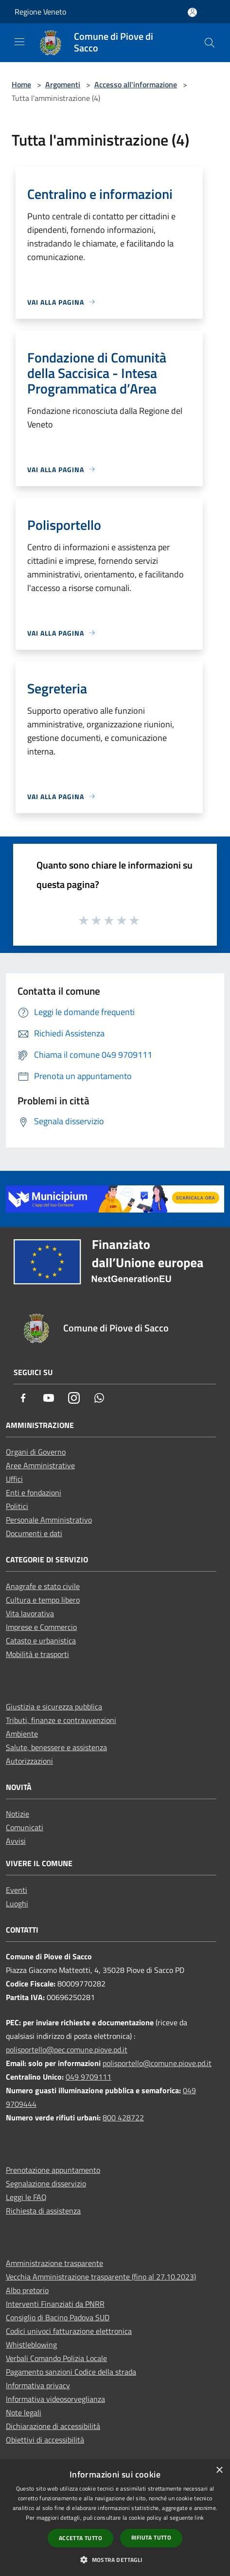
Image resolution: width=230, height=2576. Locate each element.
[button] (115, 2559)
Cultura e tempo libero (43, 1600)
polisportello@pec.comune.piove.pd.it (66, 2049)
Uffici (14, 1479)
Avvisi (16, 1841)
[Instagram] (74, 1398)
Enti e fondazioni (33, 1492)
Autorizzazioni (29, 1761)
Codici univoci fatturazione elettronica (69, 2331)
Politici (17, 1506)
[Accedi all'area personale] (192, 12)
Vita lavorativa (30, 1613)
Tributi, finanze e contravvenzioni (61, 1720)
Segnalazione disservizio (46, 2183)
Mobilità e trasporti (37, 1654)
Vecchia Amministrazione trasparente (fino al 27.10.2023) (101, 2276)
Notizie (17, 1814)
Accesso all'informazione (135, 84)
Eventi (16, 1890)
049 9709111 (88, 2077)
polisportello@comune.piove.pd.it (157, 2063)
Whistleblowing (31, 2344)
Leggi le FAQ (26, 2197)
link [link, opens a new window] (199, 2517)
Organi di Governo (36, 1452)
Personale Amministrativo (49, 1520)
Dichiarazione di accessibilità (53, 2426)
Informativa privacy (38, 2385)
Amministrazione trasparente (54, 2263)
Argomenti (62, 84)
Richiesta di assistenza (43, 2210)
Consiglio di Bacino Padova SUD (57, 2317)
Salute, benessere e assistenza (56, 1747)
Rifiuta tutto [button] (151, 2537)
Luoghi (17, 1903)
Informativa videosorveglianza (55, 2399)
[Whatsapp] (99, 1398)
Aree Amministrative (40, 1465)
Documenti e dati (34, 1533)
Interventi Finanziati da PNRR (55, 2304)
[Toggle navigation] (19, 42)
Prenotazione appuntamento (53, 2170)
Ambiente (22, 1733)
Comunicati (24, 1827)
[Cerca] (209, 43)
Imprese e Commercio (41, 1627)
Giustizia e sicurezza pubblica (54, 1706)
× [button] (219, 2470)
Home (21, 84)
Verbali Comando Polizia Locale (56, 2358)
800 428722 (123, 2117)
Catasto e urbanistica (41, 1640)
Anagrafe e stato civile (43, 1586)
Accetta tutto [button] (80, 2538)
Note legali (23, 2412)
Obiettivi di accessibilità (45, 2439)
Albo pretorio (27, 2290)
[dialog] (115, 2518)
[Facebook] (23, 1398)
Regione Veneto (40, 11)
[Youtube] (48, 1398)
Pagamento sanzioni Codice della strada (71, 2372)
